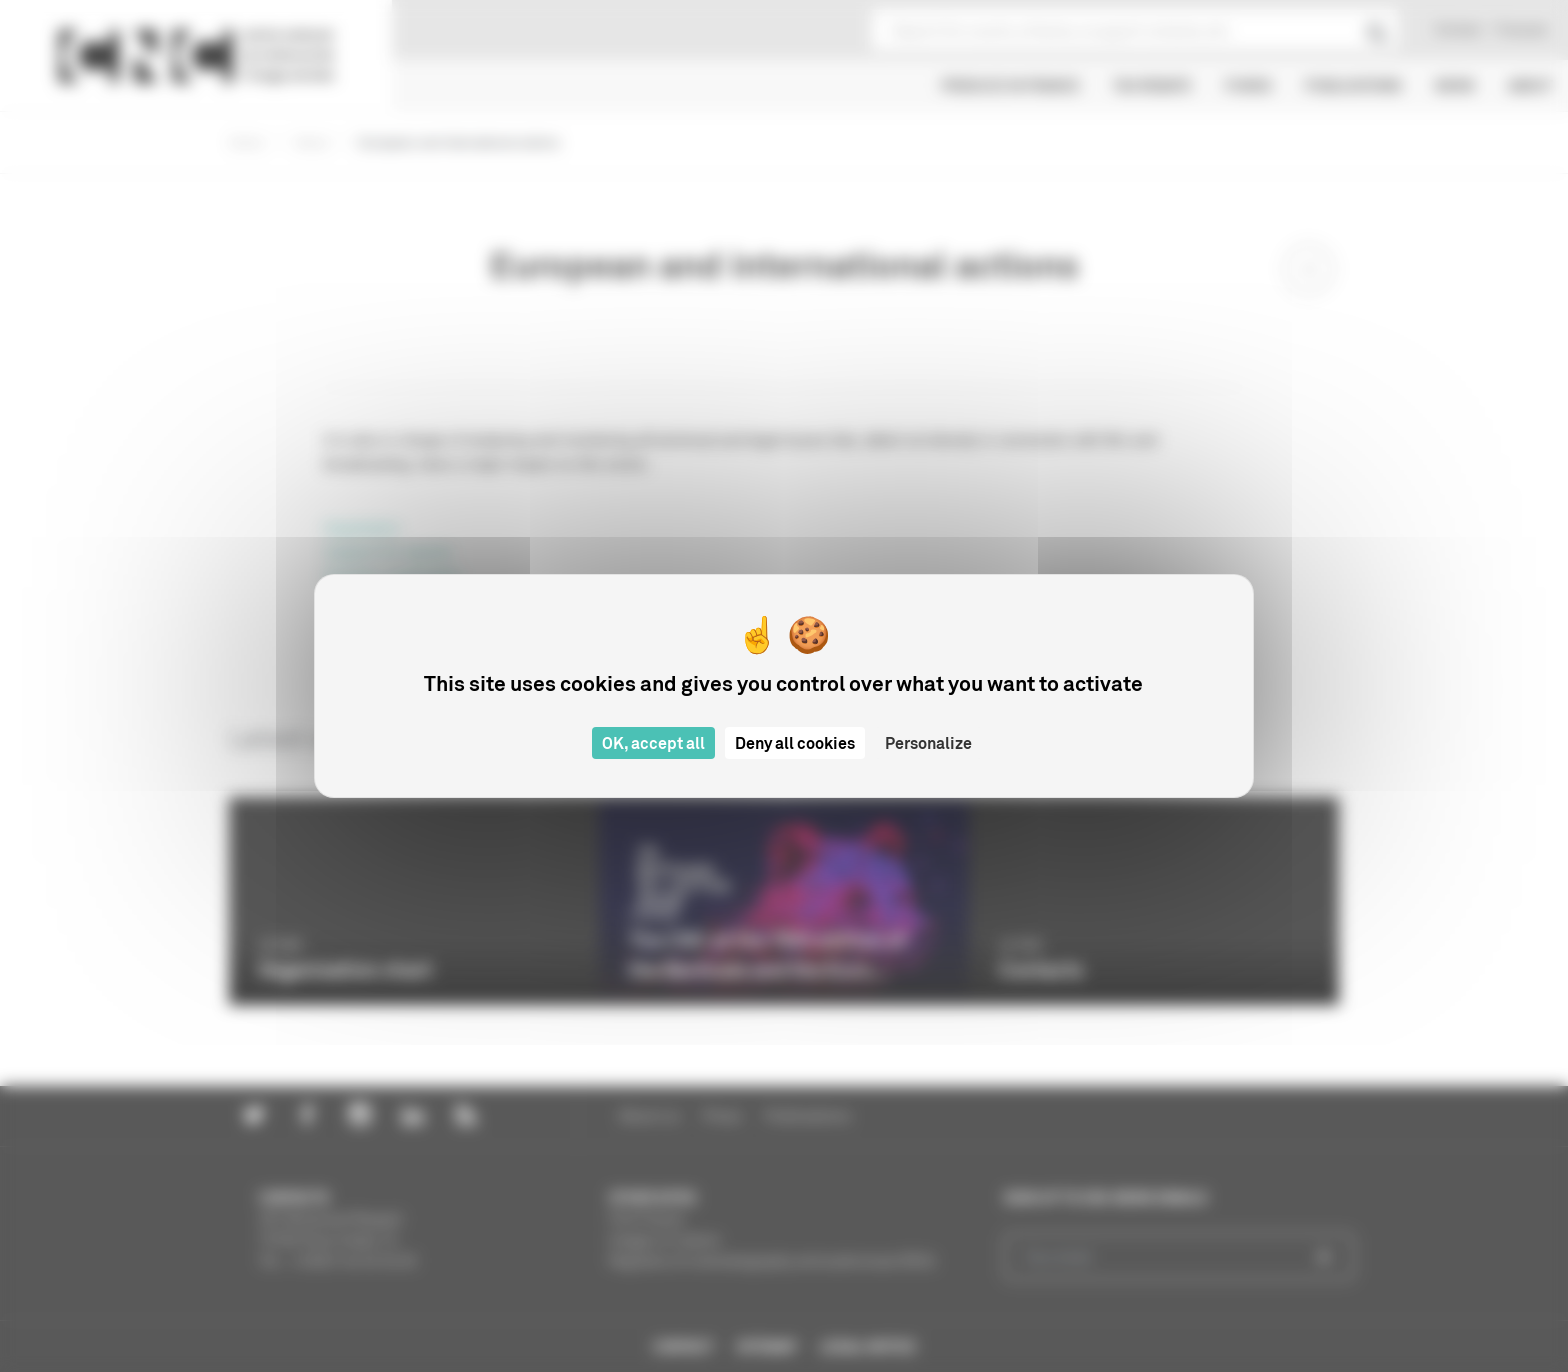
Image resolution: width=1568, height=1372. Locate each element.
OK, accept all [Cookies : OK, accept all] (653, 743)
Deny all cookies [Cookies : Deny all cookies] (795, 743)
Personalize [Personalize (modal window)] (928, 743)
